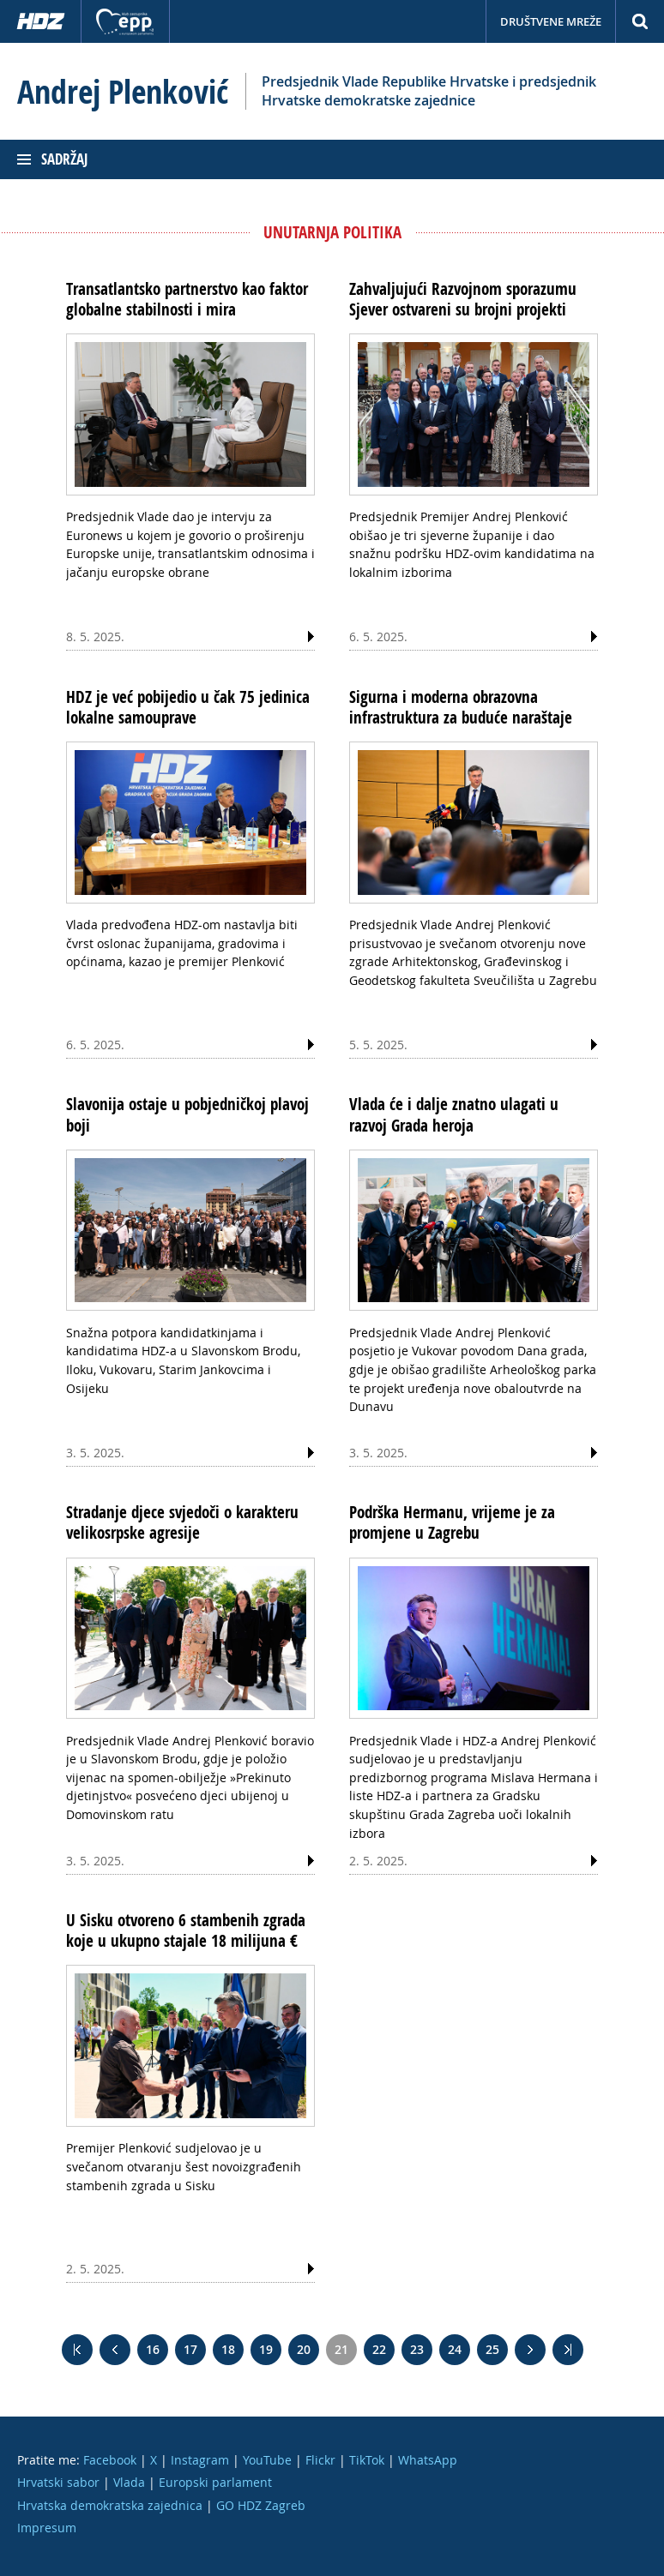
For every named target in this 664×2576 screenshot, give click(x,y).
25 (492, 2349)
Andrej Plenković (122, 91)
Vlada (129, 2482)
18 (228, 2349)
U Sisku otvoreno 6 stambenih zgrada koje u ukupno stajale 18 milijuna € (185, 1930)
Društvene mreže (550, 21)
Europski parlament (215, 2482)
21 (341, 2349)
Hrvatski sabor (58, 2482)
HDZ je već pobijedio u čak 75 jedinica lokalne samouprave (188, 707)
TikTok (366, 2460)
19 (266, 2349)
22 (379, 2349)
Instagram (200, 2460)
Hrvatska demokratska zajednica (109, 2505)
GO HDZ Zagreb (260, 2505)
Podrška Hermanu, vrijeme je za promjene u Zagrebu (452, 1522)
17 (190, 2349)
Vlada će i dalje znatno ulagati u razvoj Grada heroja (453, 1114)
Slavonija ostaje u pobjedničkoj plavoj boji (187, 1114)
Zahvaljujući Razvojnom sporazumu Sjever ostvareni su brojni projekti (462, 299)
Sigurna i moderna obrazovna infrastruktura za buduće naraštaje (460, 707)
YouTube (267, 2460)
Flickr (320, 2460)
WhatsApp (427, 2460)
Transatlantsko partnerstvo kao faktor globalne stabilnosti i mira (187, 299)
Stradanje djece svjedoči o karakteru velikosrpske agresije (182, 1522)
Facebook (109, 2460)
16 (153, 2349)
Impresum (46, 2527)
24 (455, 2349)
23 (417, 2349)
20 (304, 2349)
